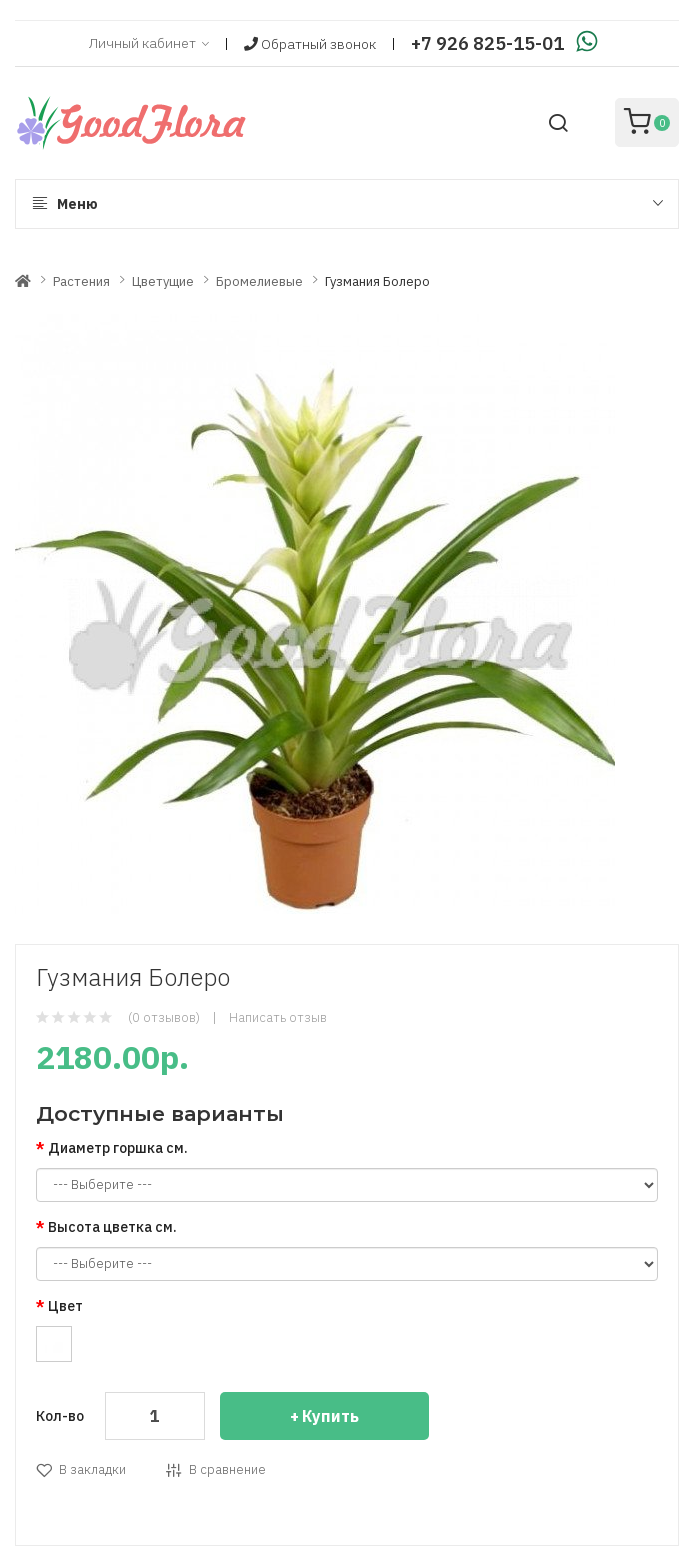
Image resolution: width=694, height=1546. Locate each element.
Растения (81, 281)
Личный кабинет (149, 44)
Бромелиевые (259, 281)
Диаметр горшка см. (118, 1148)
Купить (330, 1416)
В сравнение (227, 1469)
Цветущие (163, 281)
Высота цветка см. (112, 1227)
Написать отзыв (278, 1017)
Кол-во (60, 1416)
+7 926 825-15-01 (487, 43)
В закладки (92, 1469)
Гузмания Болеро (377, 281)
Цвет (65, 1306)
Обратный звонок (310, 44)
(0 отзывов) (164, 1017)
